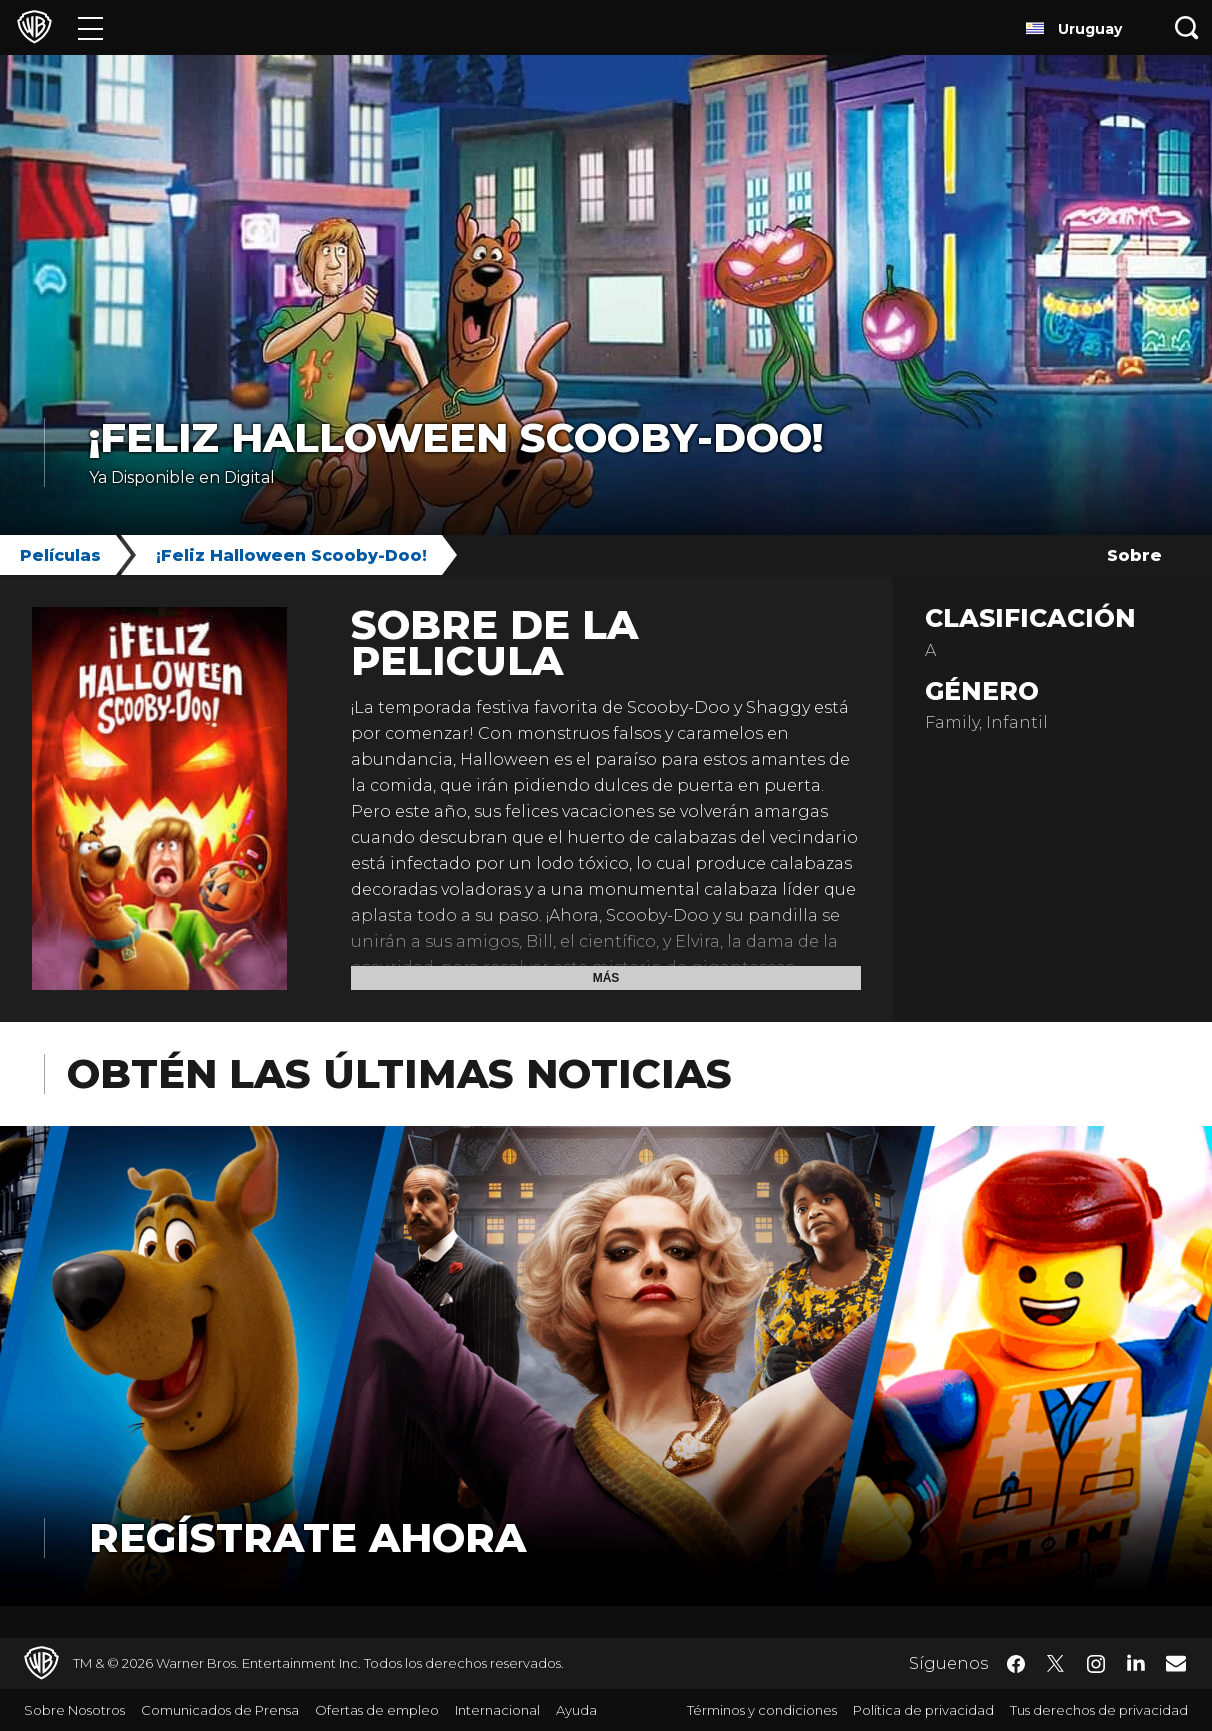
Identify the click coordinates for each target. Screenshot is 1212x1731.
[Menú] (90, 27)
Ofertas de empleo (377, 1710)
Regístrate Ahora (307, 1537)
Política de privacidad (923, 1710)
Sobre (1134, 555)
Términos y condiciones (762, 1710)
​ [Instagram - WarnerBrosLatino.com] (1096, 1664)
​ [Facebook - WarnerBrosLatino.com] (1016, 1664)
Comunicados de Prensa (220, 1710)
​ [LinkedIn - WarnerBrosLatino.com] (1136, 1662)
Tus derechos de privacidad (1099, 1710)
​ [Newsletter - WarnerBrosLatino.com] (1176, 1663)
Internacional (497, 1710)
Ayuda (576, 1710)
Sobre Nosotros (74, 1710)
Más (606, 978)
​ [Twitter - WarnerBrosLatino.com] (1056, 1664)
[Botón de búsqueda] (1187, 27)
